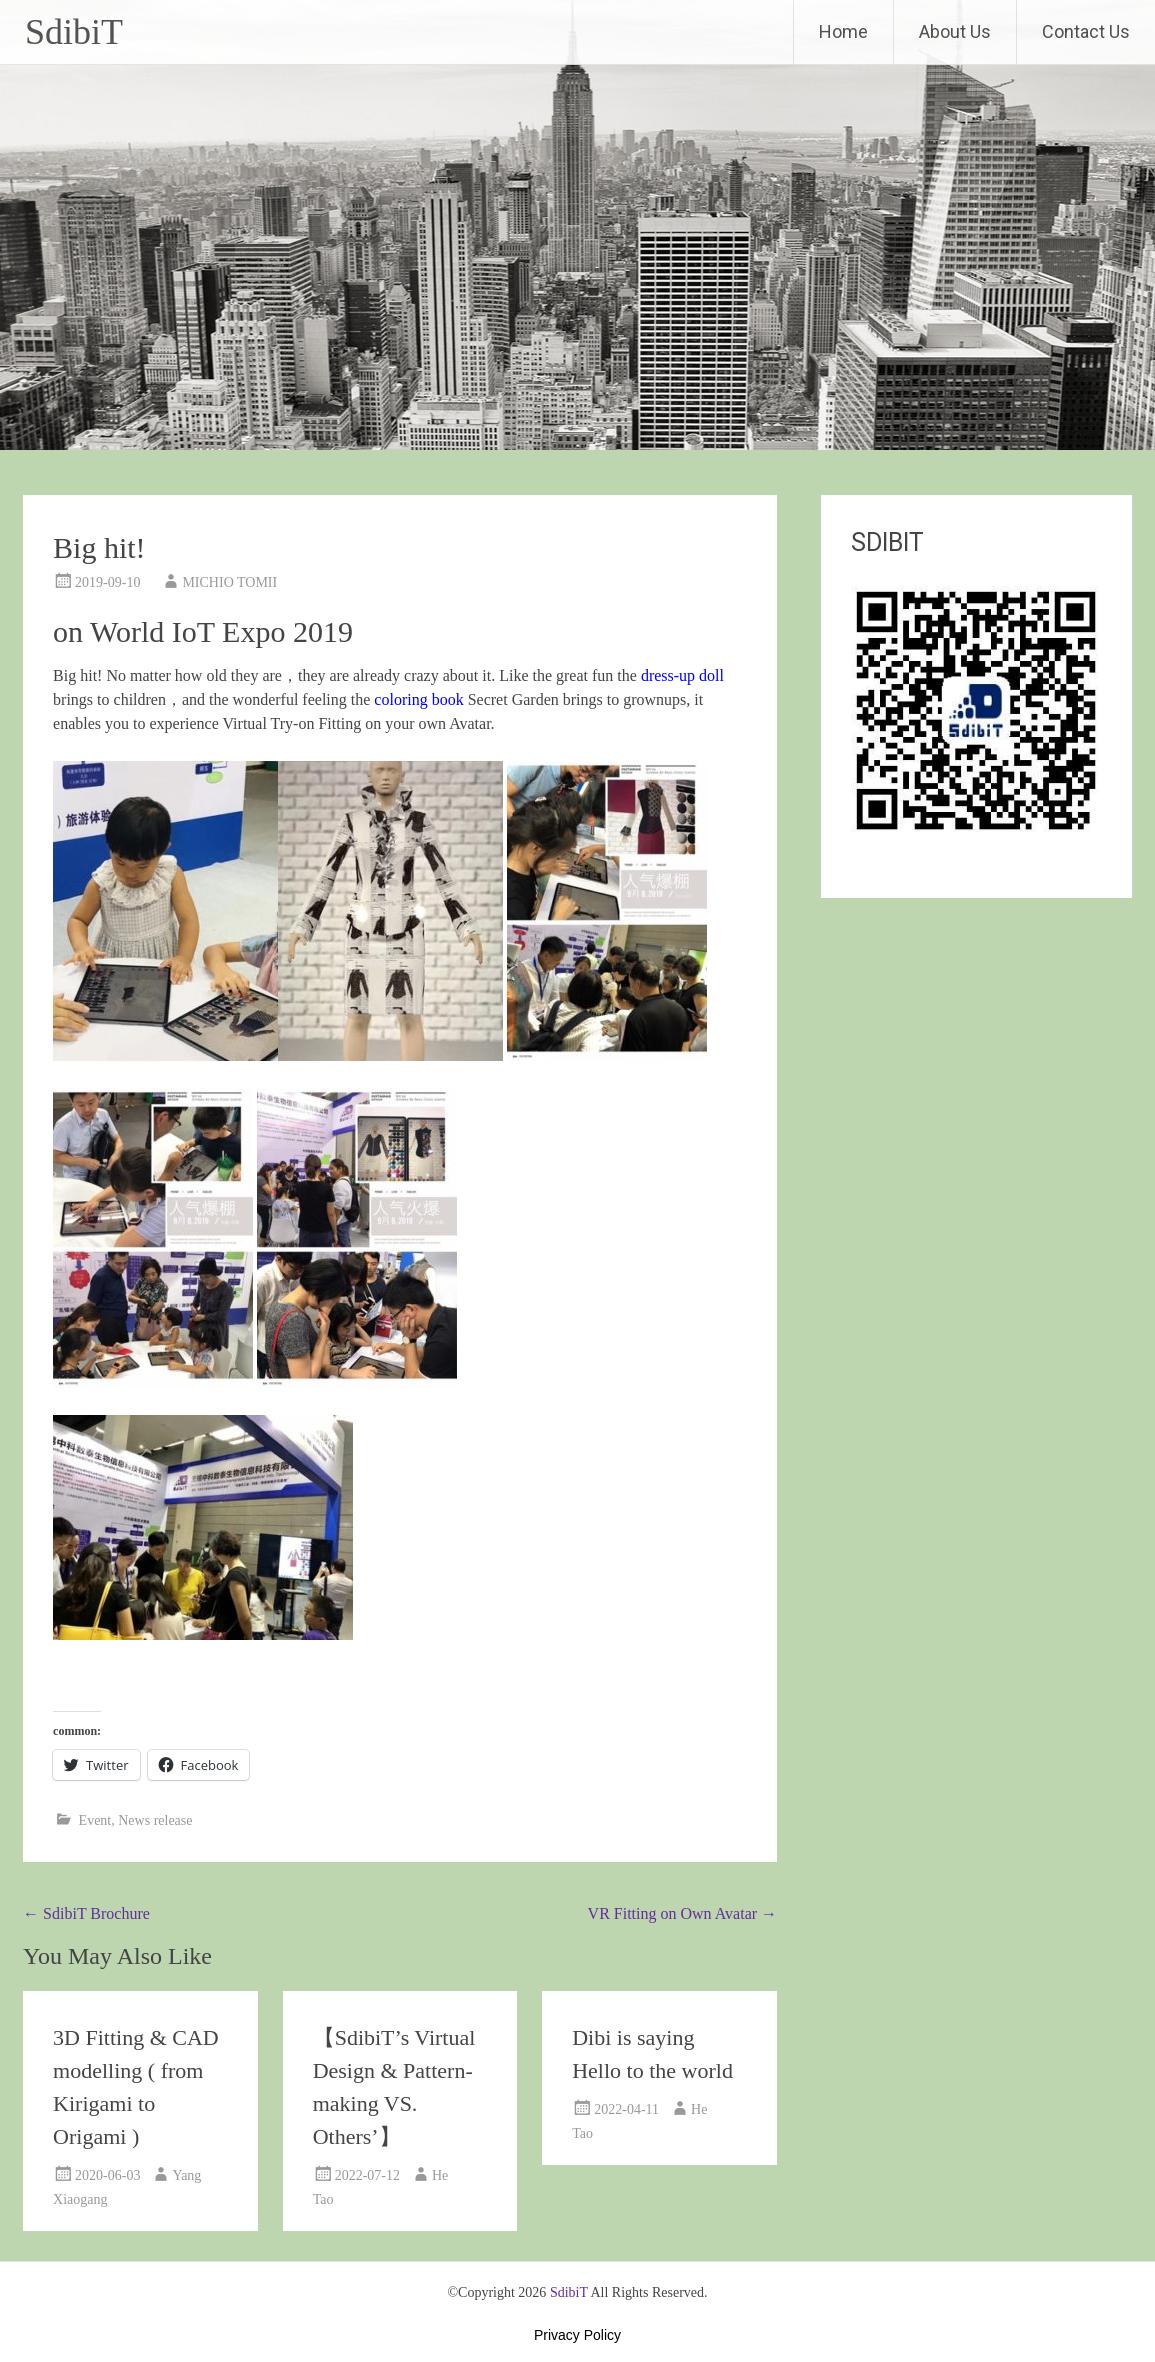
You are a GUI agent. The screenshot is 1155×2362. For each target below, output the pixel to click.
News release (155, 1820)
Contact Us (1086, 31)
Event (95, 1820)
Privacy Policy (577, 2335)
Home (843, 31)
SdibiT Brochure (86, 1913)
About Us (955, 31)
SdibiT (74, 32)
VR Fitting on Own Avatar (682, 1913)
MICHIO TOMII (229, 582)
